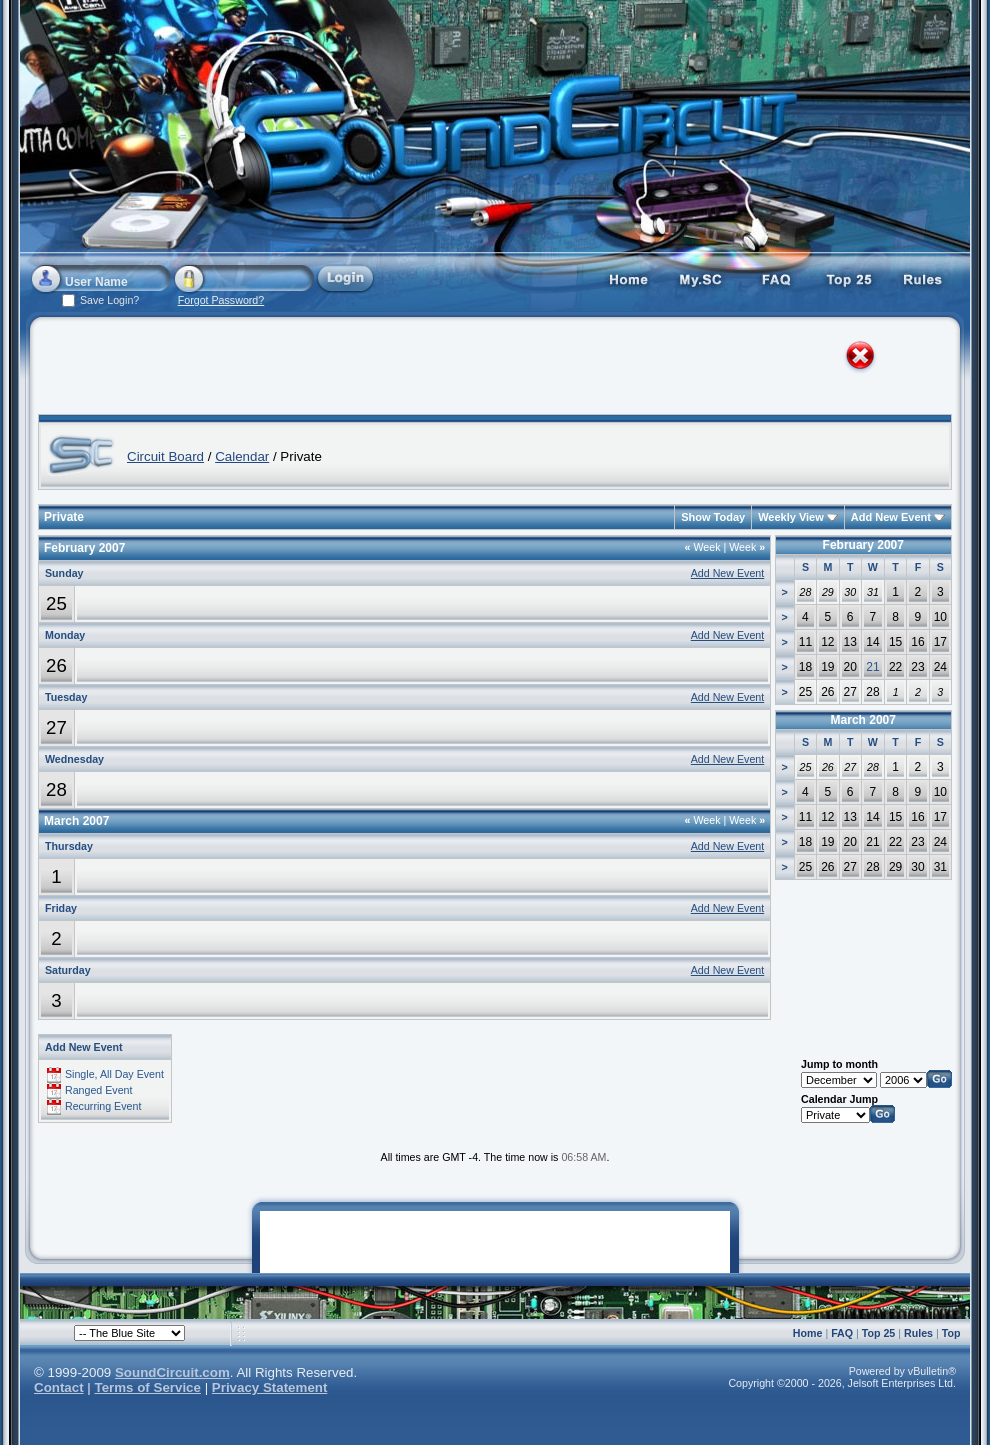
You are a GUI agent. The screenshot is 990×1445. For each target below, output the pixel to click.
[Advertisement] (244, 370)
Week (703, 547)
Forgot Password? (221, 300)
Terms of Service (148, 1387)
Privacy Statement (270, 1387)
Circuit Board (165, 456)
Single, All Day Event (114, 1074)
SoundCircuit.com (172, 1372)
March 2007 (863, 720)
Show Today (713, 517)
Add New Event (891, 517)
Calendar (242, 456)
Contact (59, 1387)
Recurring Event (103, 1106)
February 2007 (863, 545)
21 (872, 667)
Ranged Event (99, 1090)
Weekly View (791, 517)
